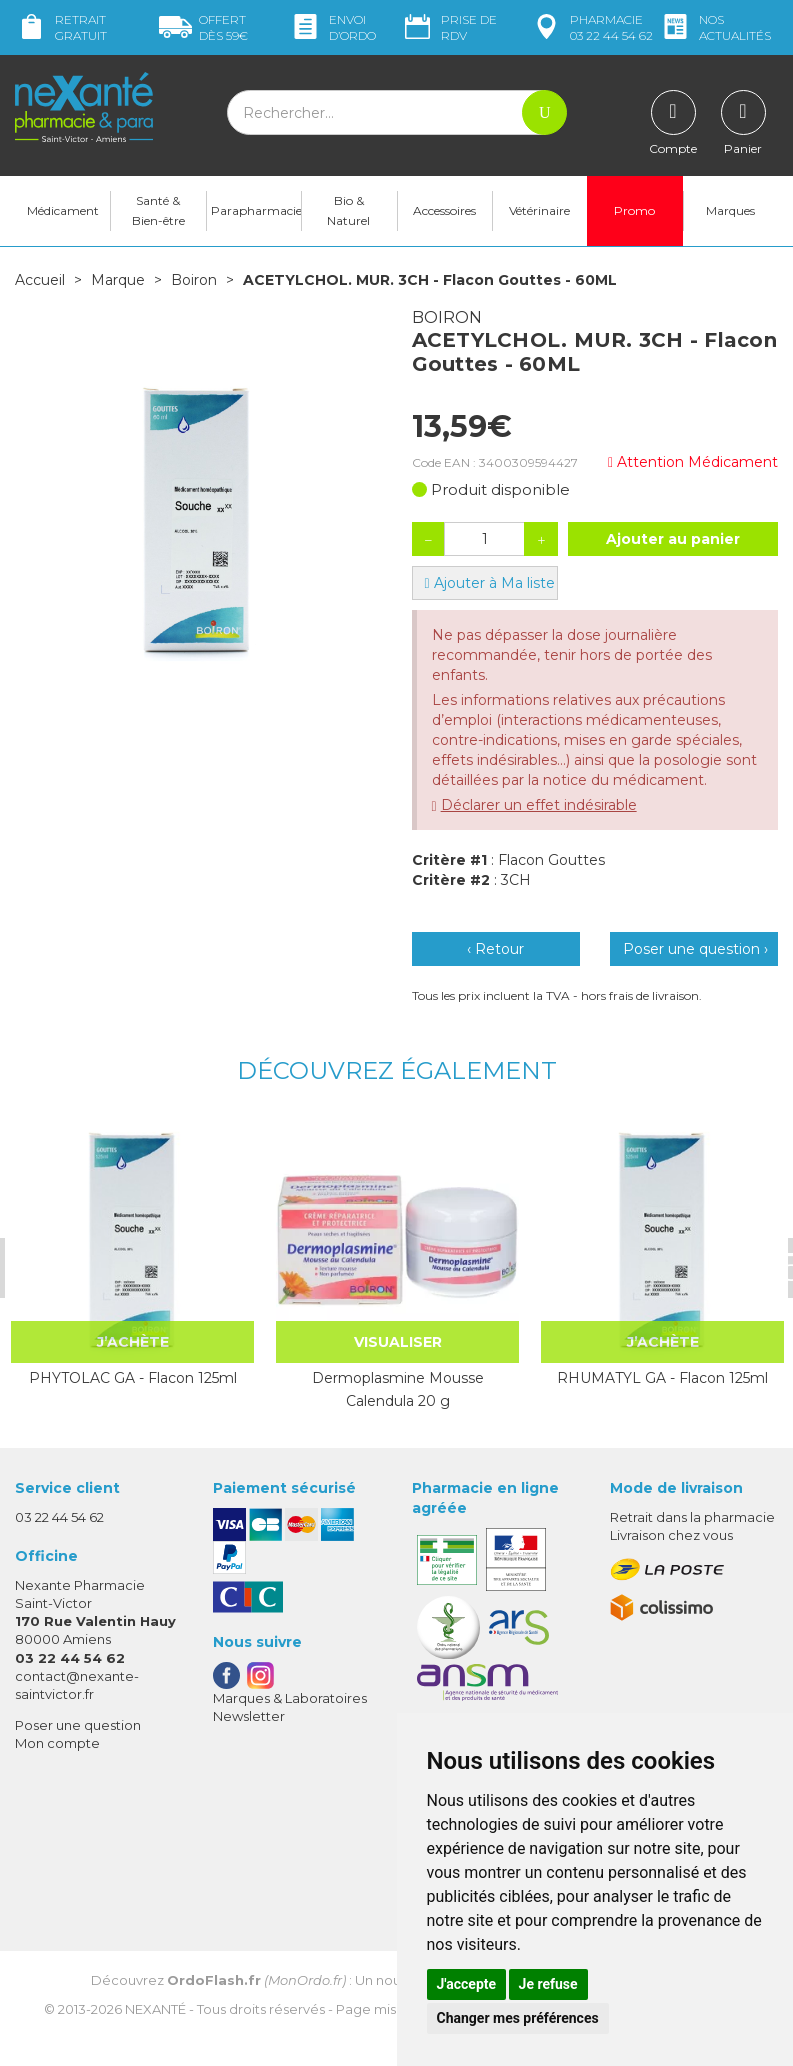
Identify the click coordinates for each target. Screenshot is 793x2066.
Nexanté (155, 2009)
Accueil (40, 280)
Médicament (63, 210)
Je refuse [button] (548, 1984)
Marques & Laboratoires (290, 1698)
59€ (203, 27)
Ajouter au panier (673, 539)
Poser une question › (695, 949)
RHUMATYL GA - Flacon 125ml (662, 1378)
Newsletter (249, 1716)
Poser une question (78, 1725)
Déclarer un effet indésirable (539, 805)
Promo (634, 210)
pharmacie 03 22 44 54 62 (591, 27)
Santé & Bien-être (158, 210)
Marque (118, 280)
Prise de (449, 27)
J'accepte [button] (467, 1984)
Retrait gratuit (61, 27)
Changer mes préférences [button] (518, 2018)
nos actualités (715, 27)
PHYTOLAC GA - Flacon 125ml (133, 1378)
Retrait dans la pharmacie (692, 1517)
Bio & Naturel (348, 210)
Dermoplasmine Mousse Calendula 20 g (398, 1389)
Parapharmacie (256, 210)
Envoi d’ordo (332, 27)
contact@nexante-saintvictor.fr (77, 1684)
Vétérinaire (539, 210)
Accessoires (444, 210)
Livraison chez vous (671, 1535)
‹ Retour (495, 949)
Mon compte (57, 1743)
